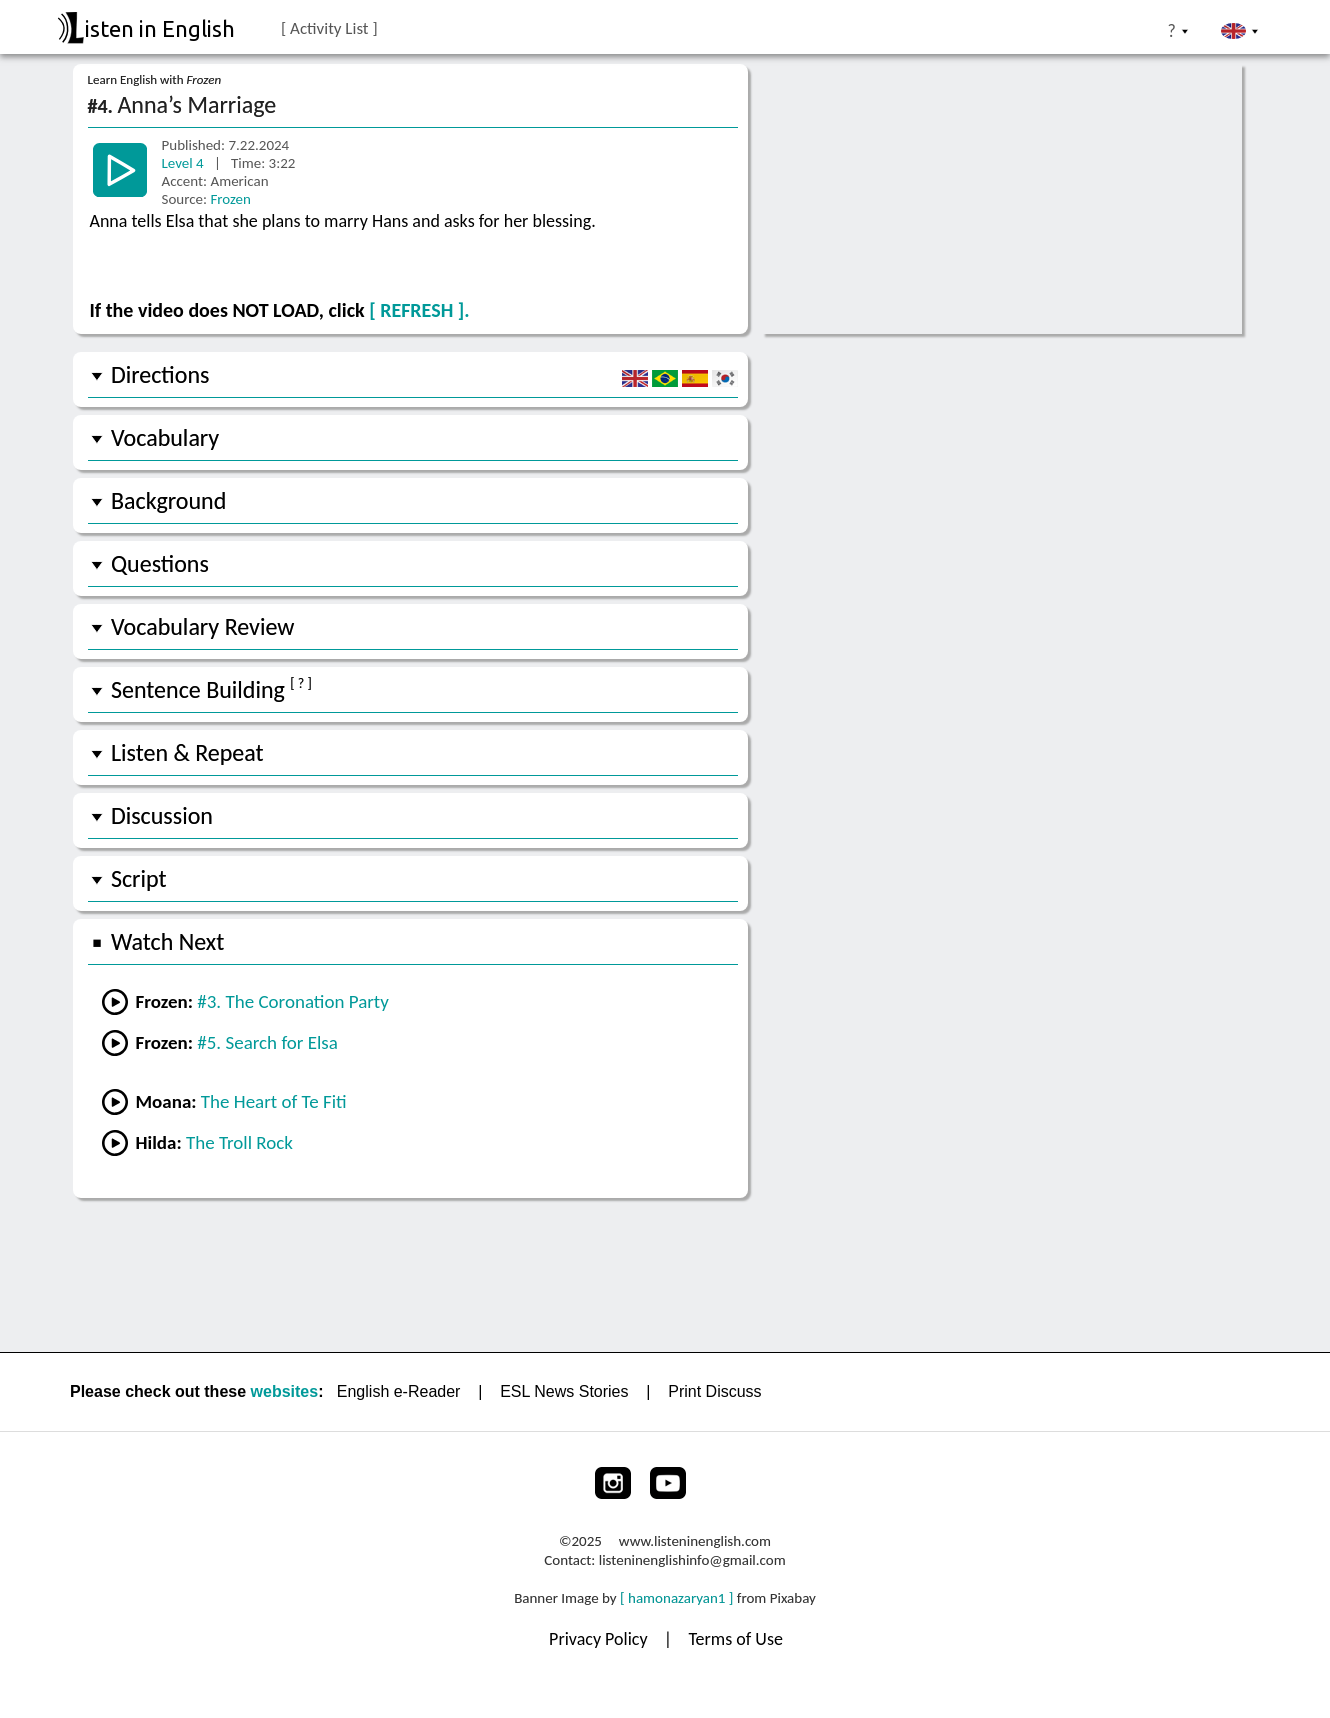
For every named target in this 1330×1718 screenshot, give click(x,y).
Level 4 (185, 163)
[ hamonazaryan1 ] (676, 1598)
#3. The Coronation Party (293, 1001)
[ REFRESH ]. (419, 310)
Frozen (230, 199)
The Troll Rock (239, 1142)
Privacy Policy (600, 1639)
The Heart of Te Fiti (274, 1101)
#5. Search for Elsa (267, 1042)
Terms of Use (735, 1639)
